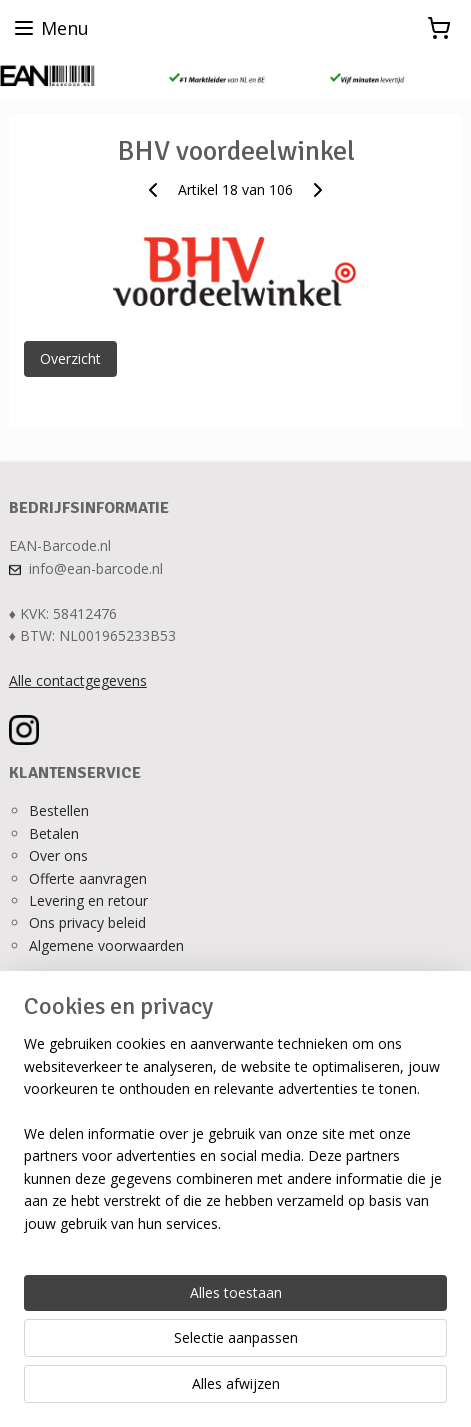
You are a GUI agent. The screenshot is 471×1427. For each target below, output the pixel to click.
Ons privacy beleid (87, 922)
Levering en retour (88, 900)
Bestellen (59, 810)
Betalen (54, 833)
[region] (235, 1142)
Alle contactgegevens (78, 680)
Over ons (58, 855)
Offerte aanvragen (88, 878)
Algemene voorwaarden (106, 945)
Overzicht (70, 358)
